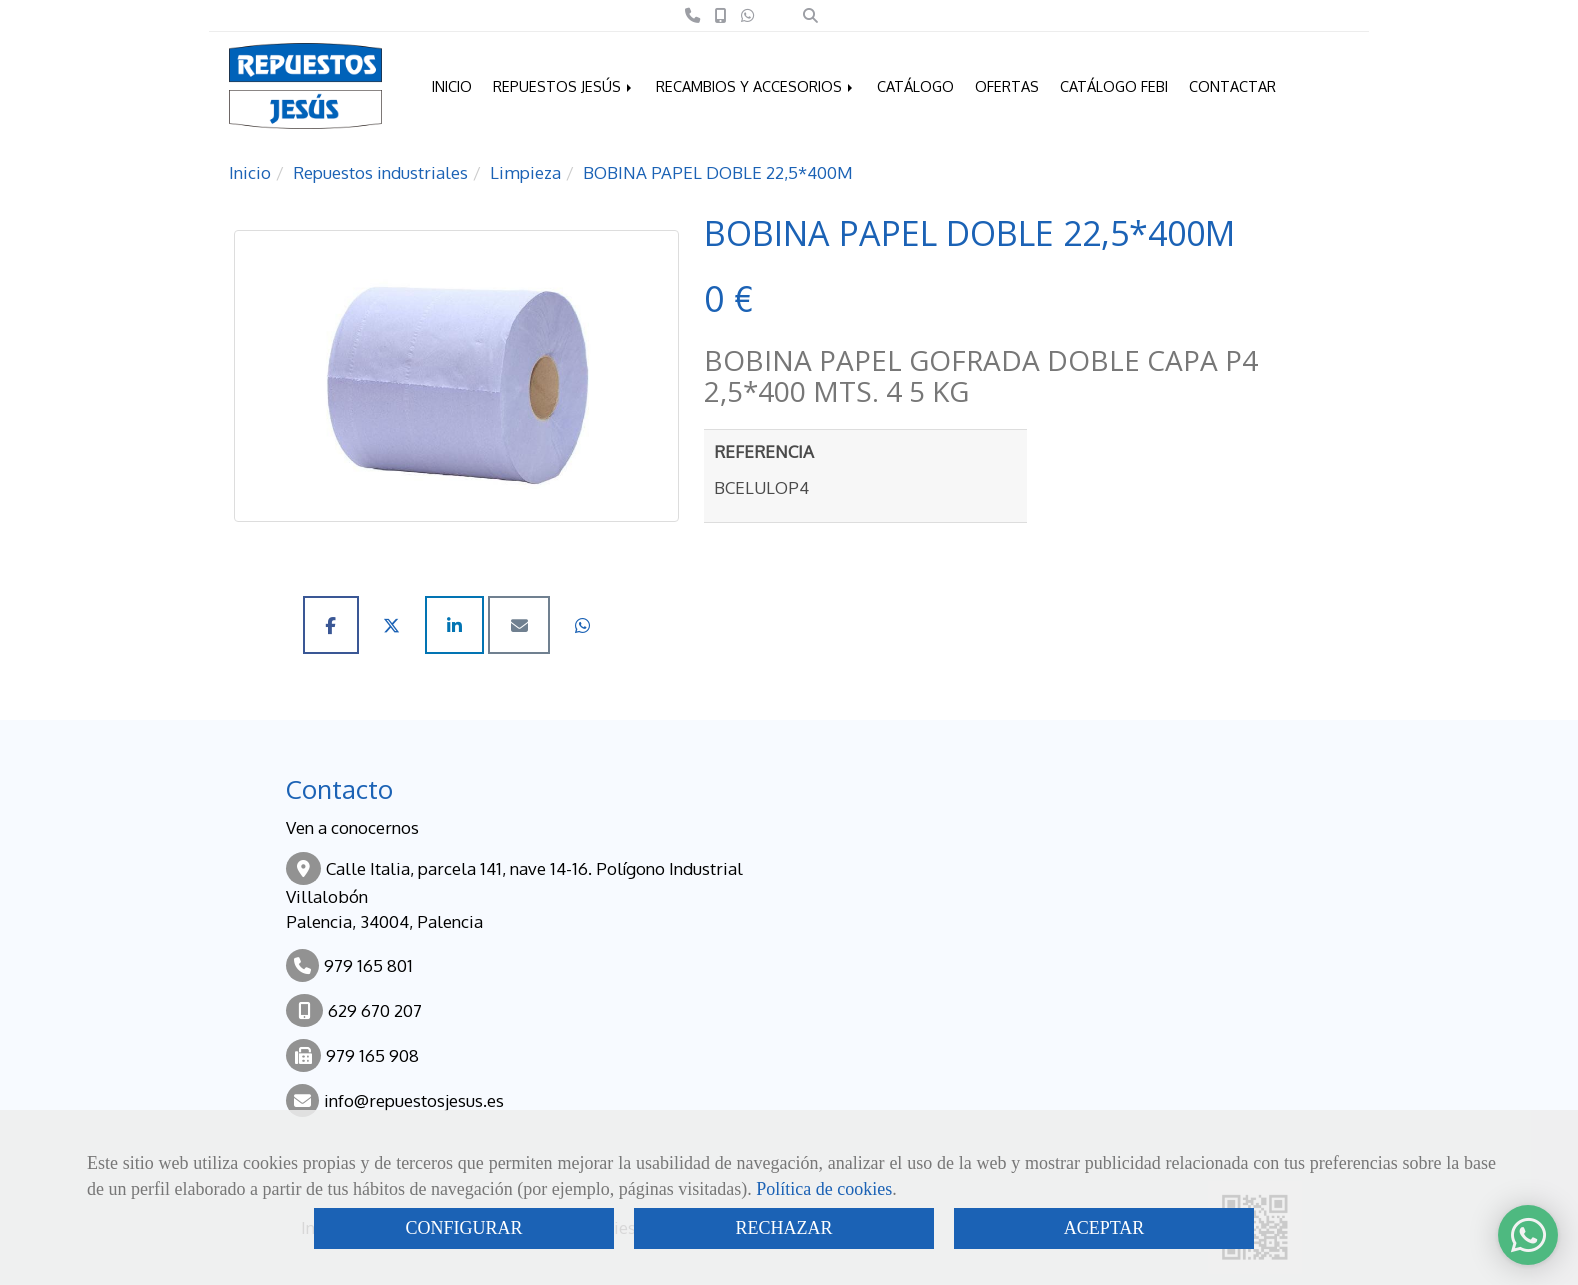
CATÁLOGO (915, 86)
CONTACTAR (1232, 86)
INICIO (452, 86)
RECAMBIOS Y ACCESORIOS (756, 86)
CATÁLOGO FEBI (1114, 86)
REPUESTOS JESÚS (564, 86)
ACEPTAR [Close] (1104, 1228)
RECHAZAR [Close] (783, 1228)
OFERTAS (1007, 86)
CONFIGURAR (463, 1228)
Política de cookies (824, 1189)
